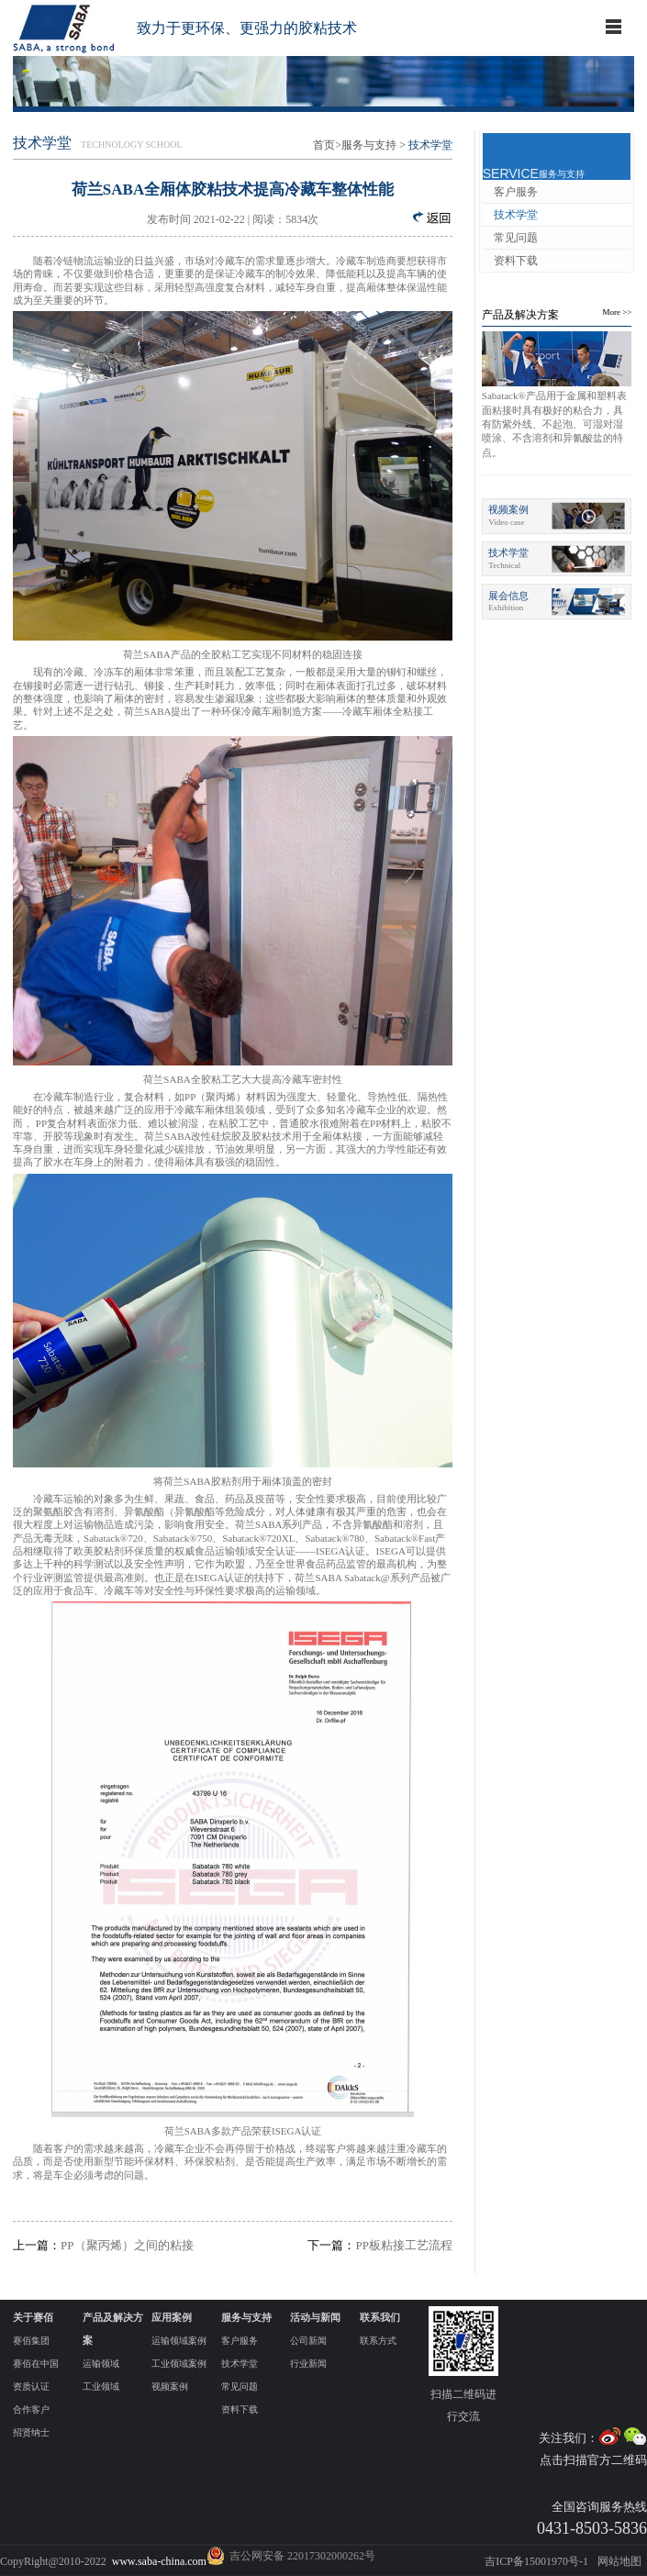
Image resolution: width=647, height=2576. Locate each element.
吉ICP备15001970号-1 (536, 2561)
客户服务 (516, 191)
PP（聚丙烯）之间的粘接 (103, 2245)
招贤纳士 (31, 2432)
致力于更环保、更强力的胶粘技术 (247, 28)
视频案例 (169, 2386)
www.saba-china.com (159, 2561)
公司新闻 (308, 2341)
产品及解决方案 (520, 314)
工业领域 (101, 2386)
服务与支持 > (373, 145)
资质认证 (31, 2386)
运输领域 (101, 2364)
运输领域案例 (178, 2341)
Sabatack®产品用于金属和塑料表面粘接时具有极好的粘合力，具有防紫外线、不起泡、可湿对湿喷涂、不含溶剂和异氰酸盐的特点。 (554, 424)
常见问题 (516, 237)
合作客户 (31, 2409)
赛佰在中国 (36, 2364)
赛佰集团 (31, 2341)
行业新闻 (308, 2364)
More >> (616, 312)
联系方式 (378, 2341)
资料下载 (516, 260)
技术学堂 (516, 214)
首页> (327, 145)
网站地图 (619, 2561)
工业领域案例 (178, 2364)
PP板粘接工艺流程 (379, 2245)
